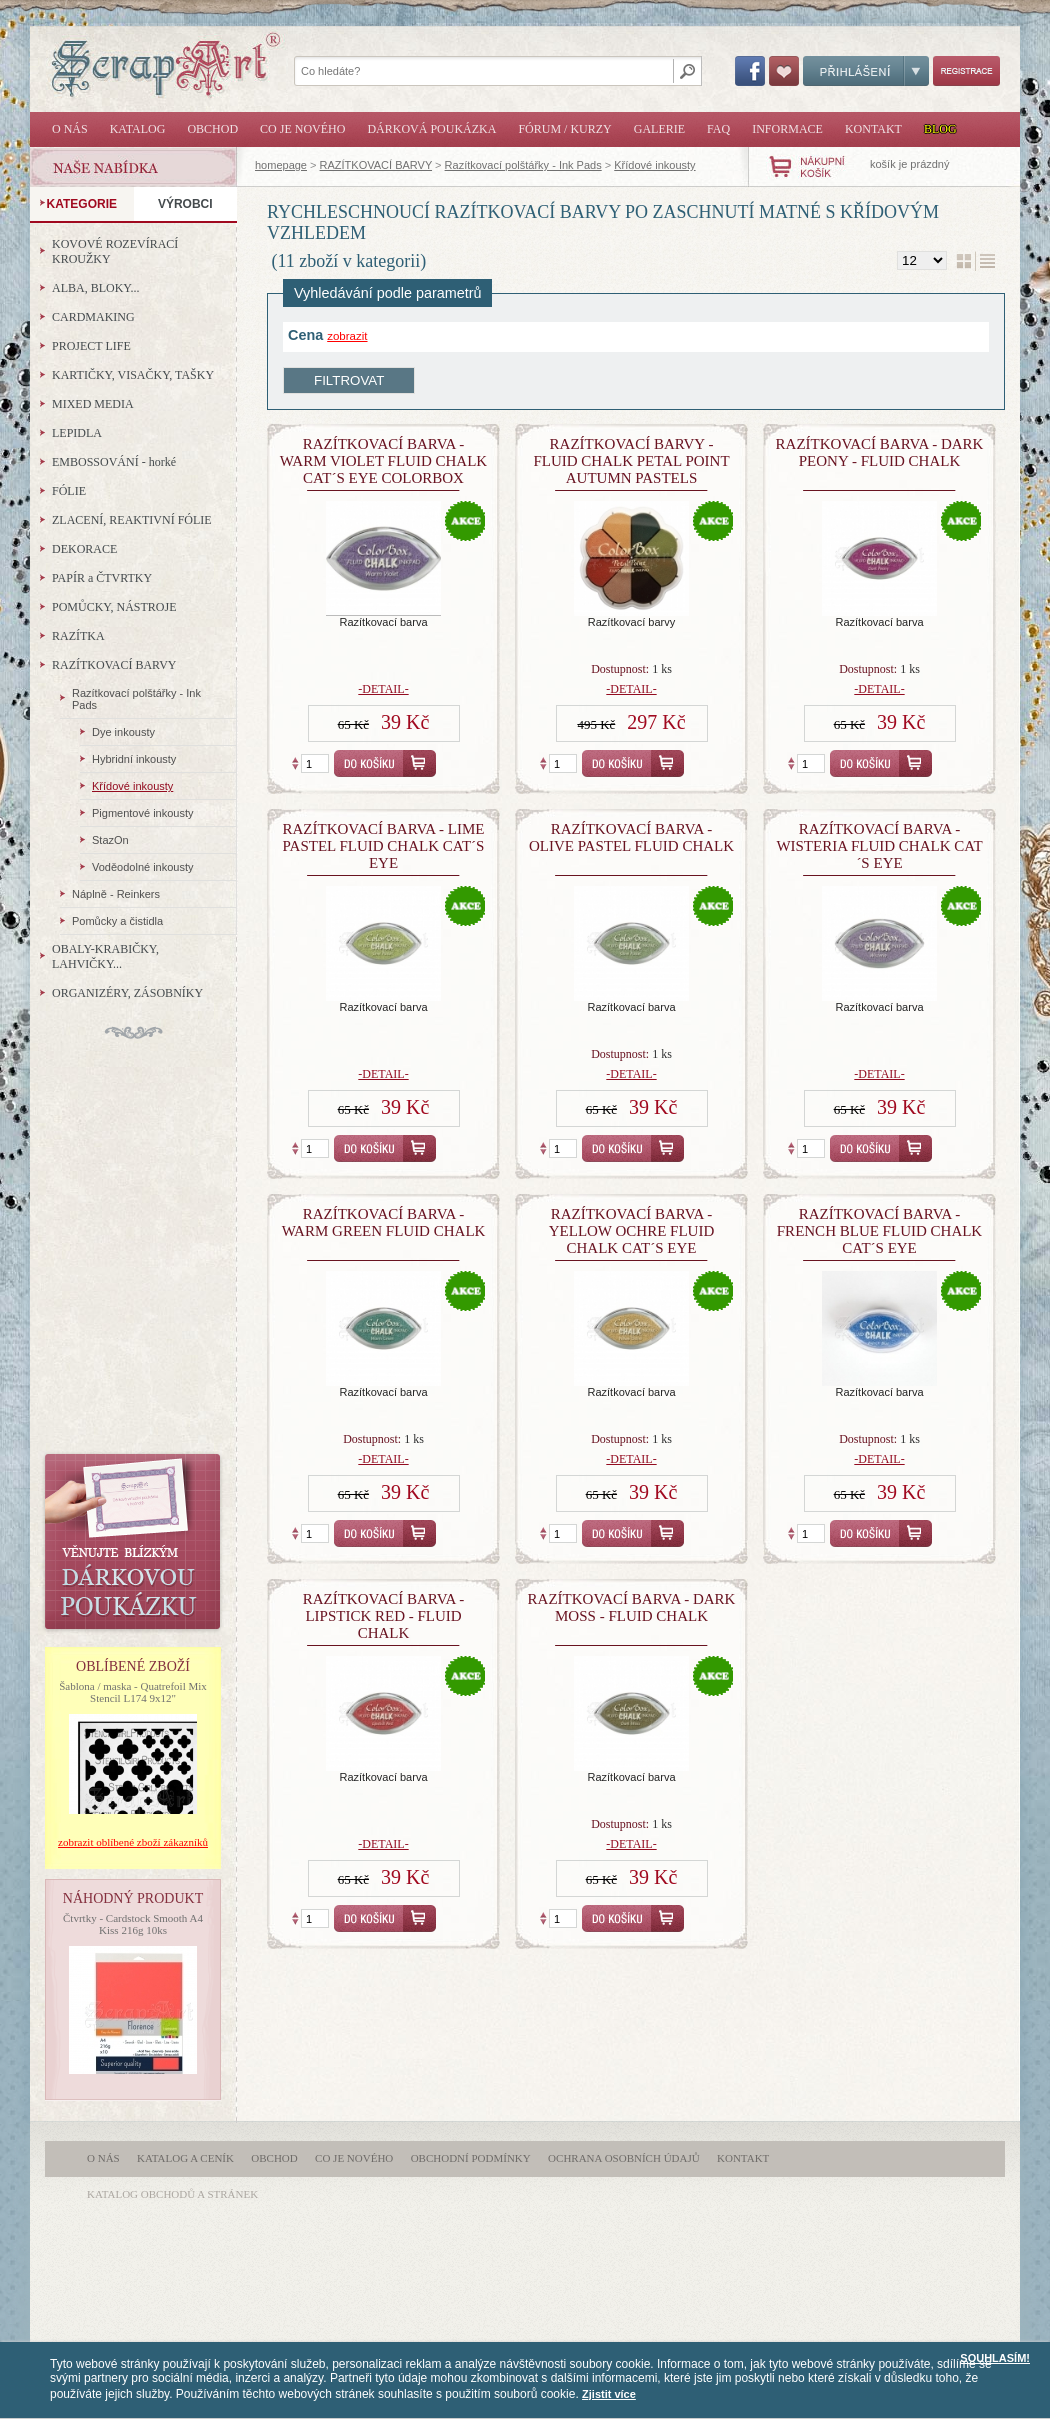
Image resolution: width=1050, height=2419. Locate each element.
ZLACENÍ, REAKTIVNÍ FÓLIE (132, 520)
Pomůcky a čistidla (117, 921)
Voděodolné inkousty (143, 867)
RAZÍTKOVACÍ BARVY (376, 165)
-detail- (383, 689)
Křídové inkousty (654, 165)
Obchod (212, 129)
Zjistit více (609, 2394)
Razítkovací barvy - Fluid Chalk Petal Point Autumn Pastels (631, 461)
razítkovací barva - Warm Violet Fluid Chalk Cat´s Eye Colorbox (383, 461)
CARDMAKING (93, 317)
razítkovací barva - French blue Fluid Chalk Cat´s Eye (879, 1231)
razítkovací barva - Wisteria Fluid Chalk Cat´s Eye (879, 846)
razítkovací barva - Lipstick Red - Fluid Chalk (384, 1616)
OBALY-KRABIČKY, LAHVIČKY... (105, 956)
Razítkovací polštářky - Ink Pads (523, 165)
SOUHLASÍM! (995, 2358)
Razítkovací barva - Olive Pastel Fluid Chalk (631, 837)
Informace (787, 129)
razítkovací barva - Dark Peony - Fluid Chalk (880, 452)
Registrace (966, 71)
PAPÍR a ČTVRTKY (102, 578)
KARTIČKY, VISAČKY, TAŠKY (133, 375)
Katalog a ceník (185, 2158)
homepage (281, 165)
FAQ (718, 129)
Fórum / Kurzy (564, 129)
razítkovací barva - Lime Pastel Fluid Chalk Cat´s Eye (383, 846)
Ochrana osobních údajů (624, 2158)
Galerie (659, 129)
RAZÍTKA (78, 636)
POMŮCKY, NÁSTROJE (114, 607)
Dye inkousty (123, 732)
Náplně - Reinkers (116, 894)
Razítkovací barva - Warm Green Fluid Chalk (384, 1222)
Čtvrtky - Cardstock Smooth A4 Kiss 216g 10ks (133, 1924)
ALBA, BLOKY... (95, 288)
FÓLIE (69, 491)
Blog (940, 129)
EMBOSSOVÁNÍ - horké (114, 462)
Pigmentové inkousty (143, 813)
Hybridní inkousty (134, 759)
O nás (70, 129)
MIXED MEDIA (93, 404)
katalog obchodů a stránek (172, 2194)
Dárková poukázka (431, 129)
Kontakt (873, 129)
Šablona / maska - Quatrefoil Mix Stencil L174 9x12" (133, 1692)
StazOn (110, 840)
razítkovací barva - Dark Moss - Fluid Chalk (632, 1607)
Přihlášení (866, 71)
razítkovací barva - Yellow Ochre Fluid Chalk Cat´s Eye (632, 1231)
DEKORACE (84, 549)
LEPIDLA (77, 433)
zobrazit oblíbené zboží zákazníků (133, 1842)
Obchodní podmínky (471, 2158)
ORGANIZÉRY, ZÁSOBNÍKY (127, 993)
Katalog (138, 129)
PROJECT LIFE (91, 346)
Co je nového (302, 129)
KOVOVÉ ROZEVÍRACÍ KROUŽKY (115, 251)
